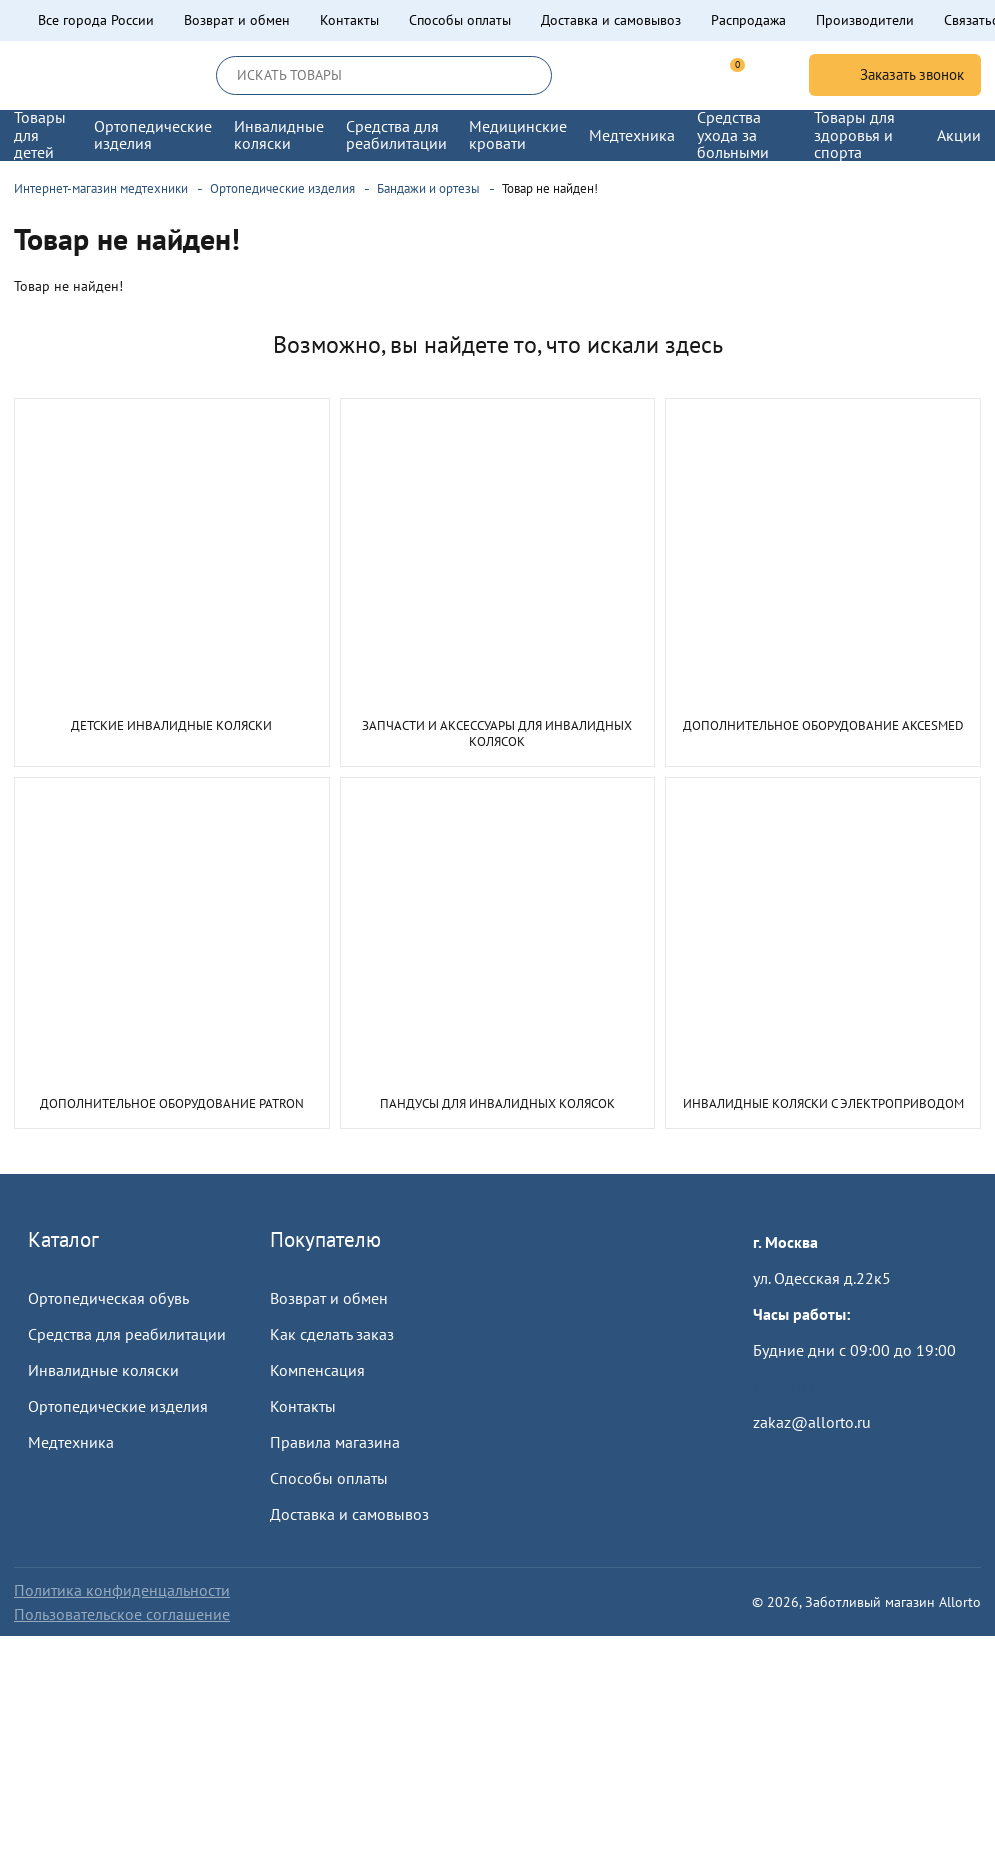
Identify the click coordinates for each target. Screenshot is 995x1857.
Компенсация (317, 1370)
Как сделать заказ (332, 1334)
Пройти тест (795, 1386)
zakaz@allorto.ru (812, 1422)
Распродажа (748, 20)
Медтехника (71, 1442)
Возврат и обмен (237, 20)
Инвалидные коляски (103, 1370)
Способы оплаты (460, 20)
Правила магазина (335, 1442)
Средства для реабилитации (127, 1334)
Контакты (349, 20)
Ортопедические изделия (118, 1406)
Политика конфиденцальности (122, 1590)
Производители (865, 20)
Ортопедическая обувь (108, 1298)
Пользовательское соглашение (122, 1614)
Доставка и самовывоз (611, 20)
